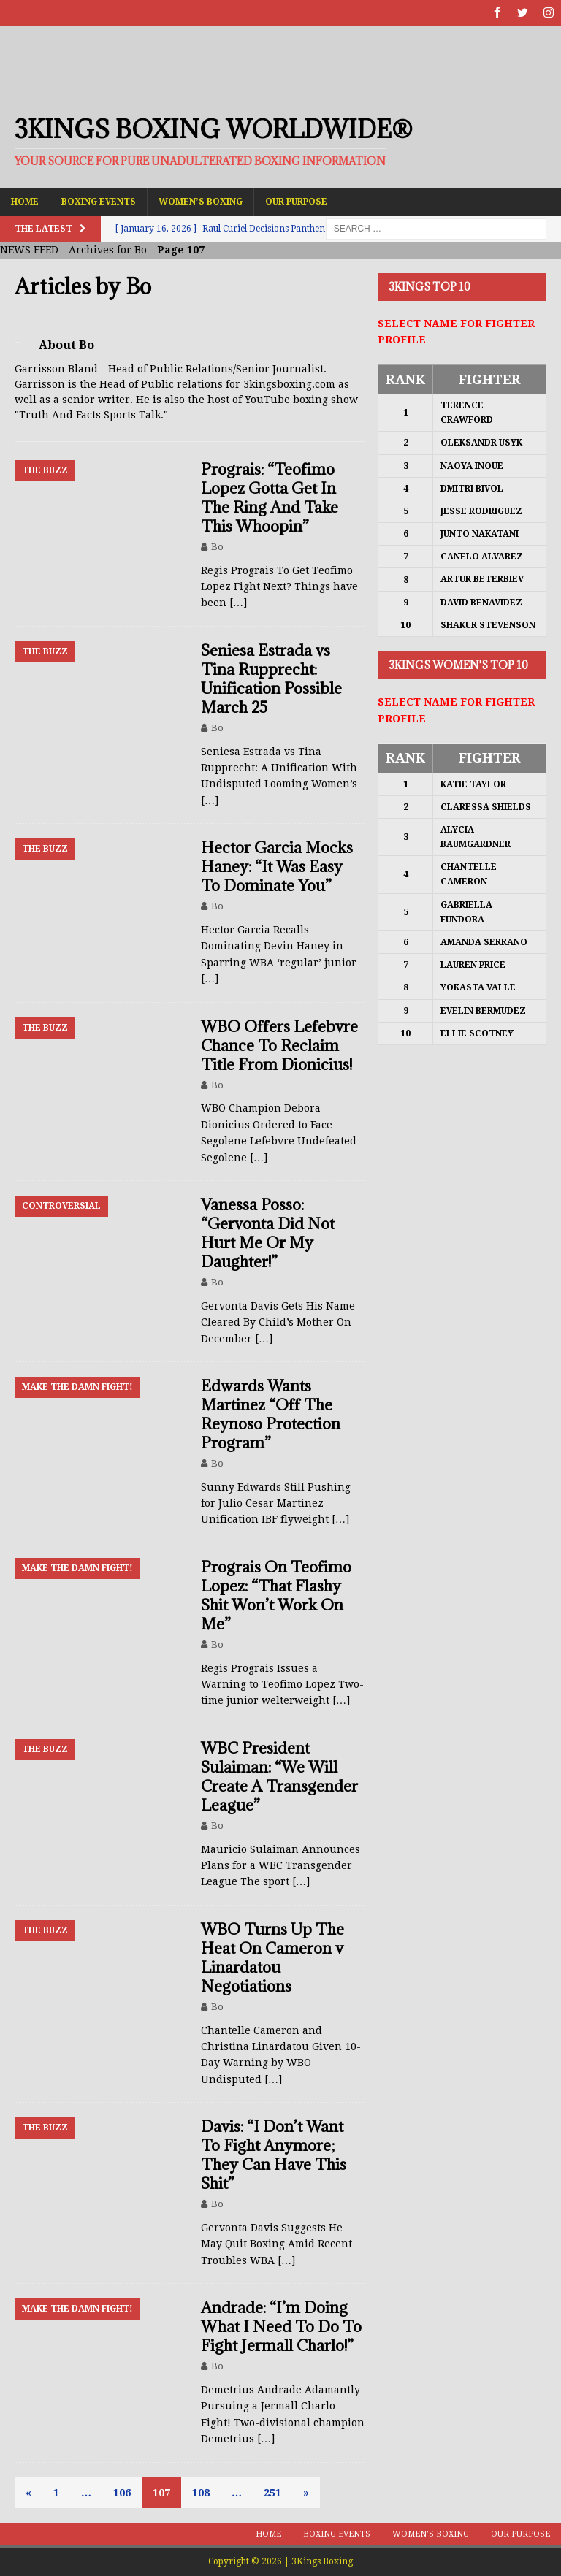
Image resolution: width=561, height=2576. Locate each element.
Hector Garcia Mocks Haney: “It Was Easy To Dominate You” (277, 866)
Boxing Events (98, 201)
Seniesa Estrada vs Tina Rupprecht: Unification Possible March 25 (271, 678)
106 (122, 2492)
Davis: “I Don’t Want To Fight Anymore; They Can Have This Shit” (273, 2155)
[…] (238, 602)
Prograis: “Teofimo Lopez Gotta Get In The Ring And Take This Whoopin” (269, 497)
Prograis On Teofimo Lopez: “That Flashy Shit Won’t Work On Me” (276, 1594)
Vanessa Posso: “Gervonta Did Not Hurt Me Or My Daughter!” (268, 1232)
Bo (217, 545)
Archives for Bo (108, 250)
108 (201, 2492)
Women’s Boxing (201, 201)
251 (272, 2492)
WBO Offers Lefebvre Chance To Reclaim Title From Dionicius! (279, 1045)
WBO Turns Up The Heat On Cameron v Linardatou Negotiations (272, 1957)
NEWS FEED (29, 250)
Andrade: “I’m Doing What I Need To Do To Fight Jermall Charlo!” (281, 2326)
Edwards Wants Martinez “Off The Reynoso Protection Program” (270, 1413)
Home (25, 201)
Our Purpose (296, 201)
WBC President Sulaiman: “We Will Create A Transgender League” (279, 1776)
